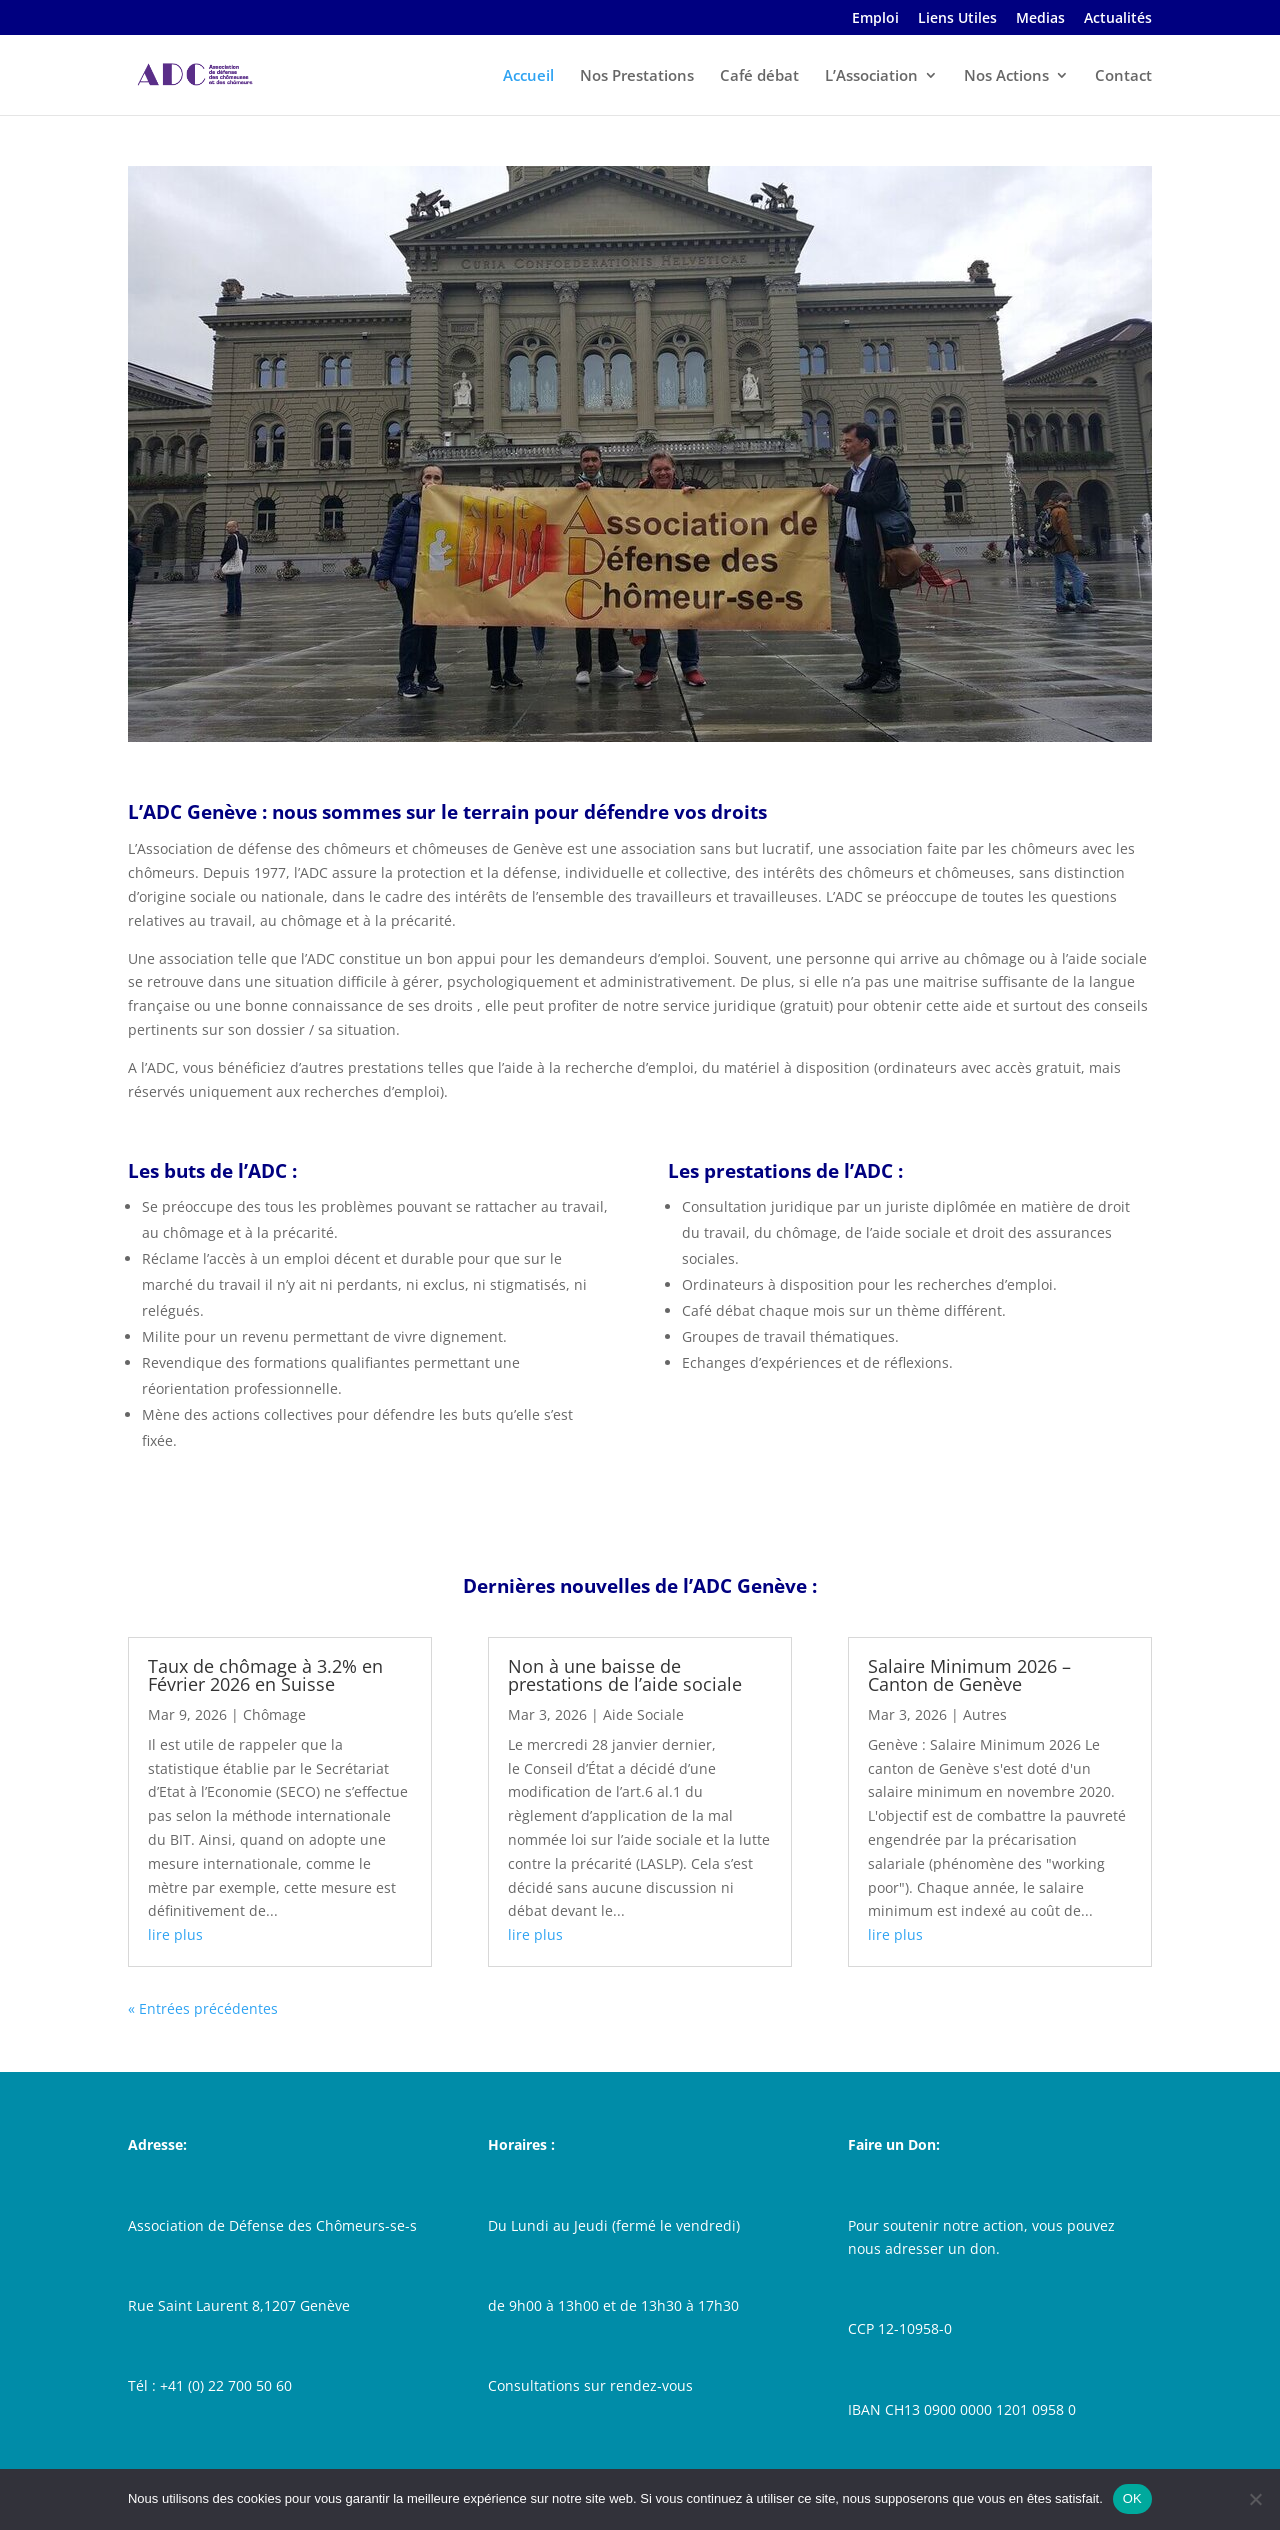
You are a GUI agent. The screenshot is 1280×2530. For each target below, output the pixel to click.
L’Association (871, 76)
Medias (1040, 19)
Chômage (274, 1714)
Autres (985, 1714)
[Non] (1255, 2499)
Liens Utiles (957, 19)
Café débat (759, 76)
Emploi (875, 19)
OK (1132, 2498)
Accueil (528, 76)
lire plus (175, 1934)
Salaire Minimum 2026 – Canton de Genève (969, 1675)
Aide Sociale (643, 1714)
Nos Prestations (637, 76)
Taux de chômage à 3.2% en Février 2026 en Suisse (265, 1675)
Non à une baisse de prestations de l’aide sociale (625, 1675)
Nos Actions (1006, 76)
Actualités (1118, 19)
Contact (1123, 76)
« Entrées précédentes (203, 2008)
